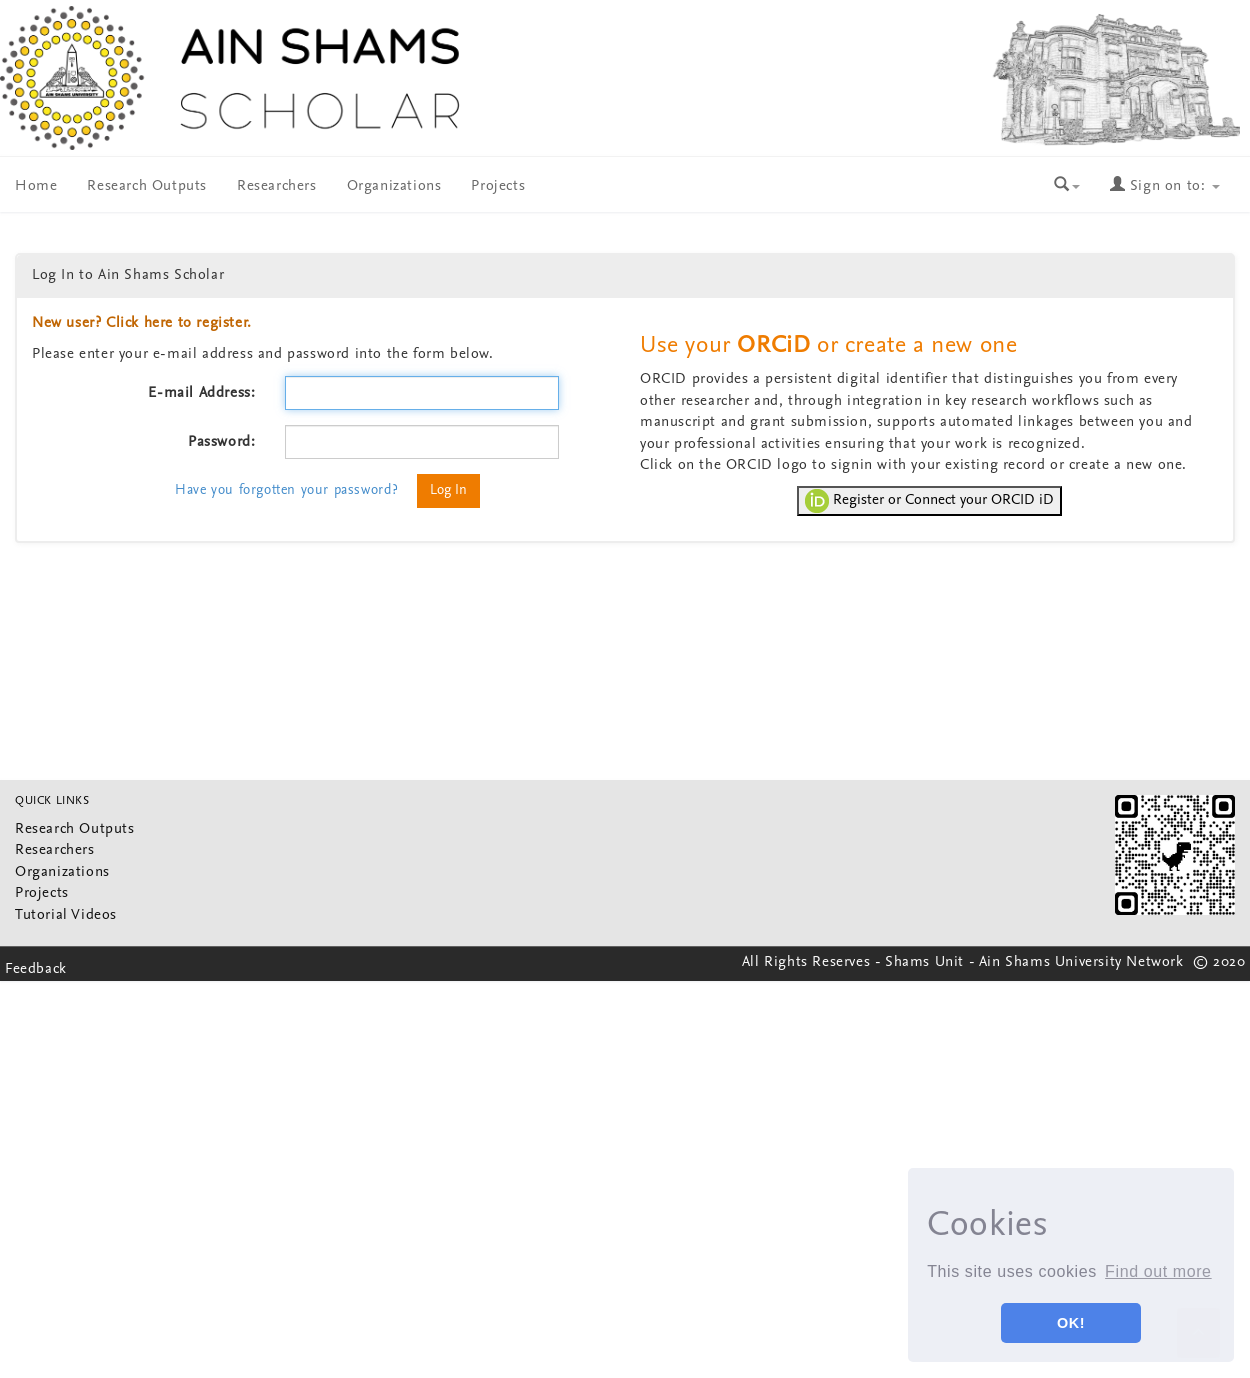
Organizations (394, 186)
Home (36, 186)
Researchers (277, 186)
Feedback (36, 969)
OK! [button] (1071, 1323)
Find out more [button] (1158, 1271)
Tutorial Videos (66, 915)
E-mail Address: (201, 393)
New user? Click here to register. (142, 323)
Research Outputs (147, 186)
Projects (498, 186)
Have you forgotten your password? (287, 490)
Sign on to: (1165, 186)
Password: (221, 442)
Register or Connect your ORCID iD (929, 501)
